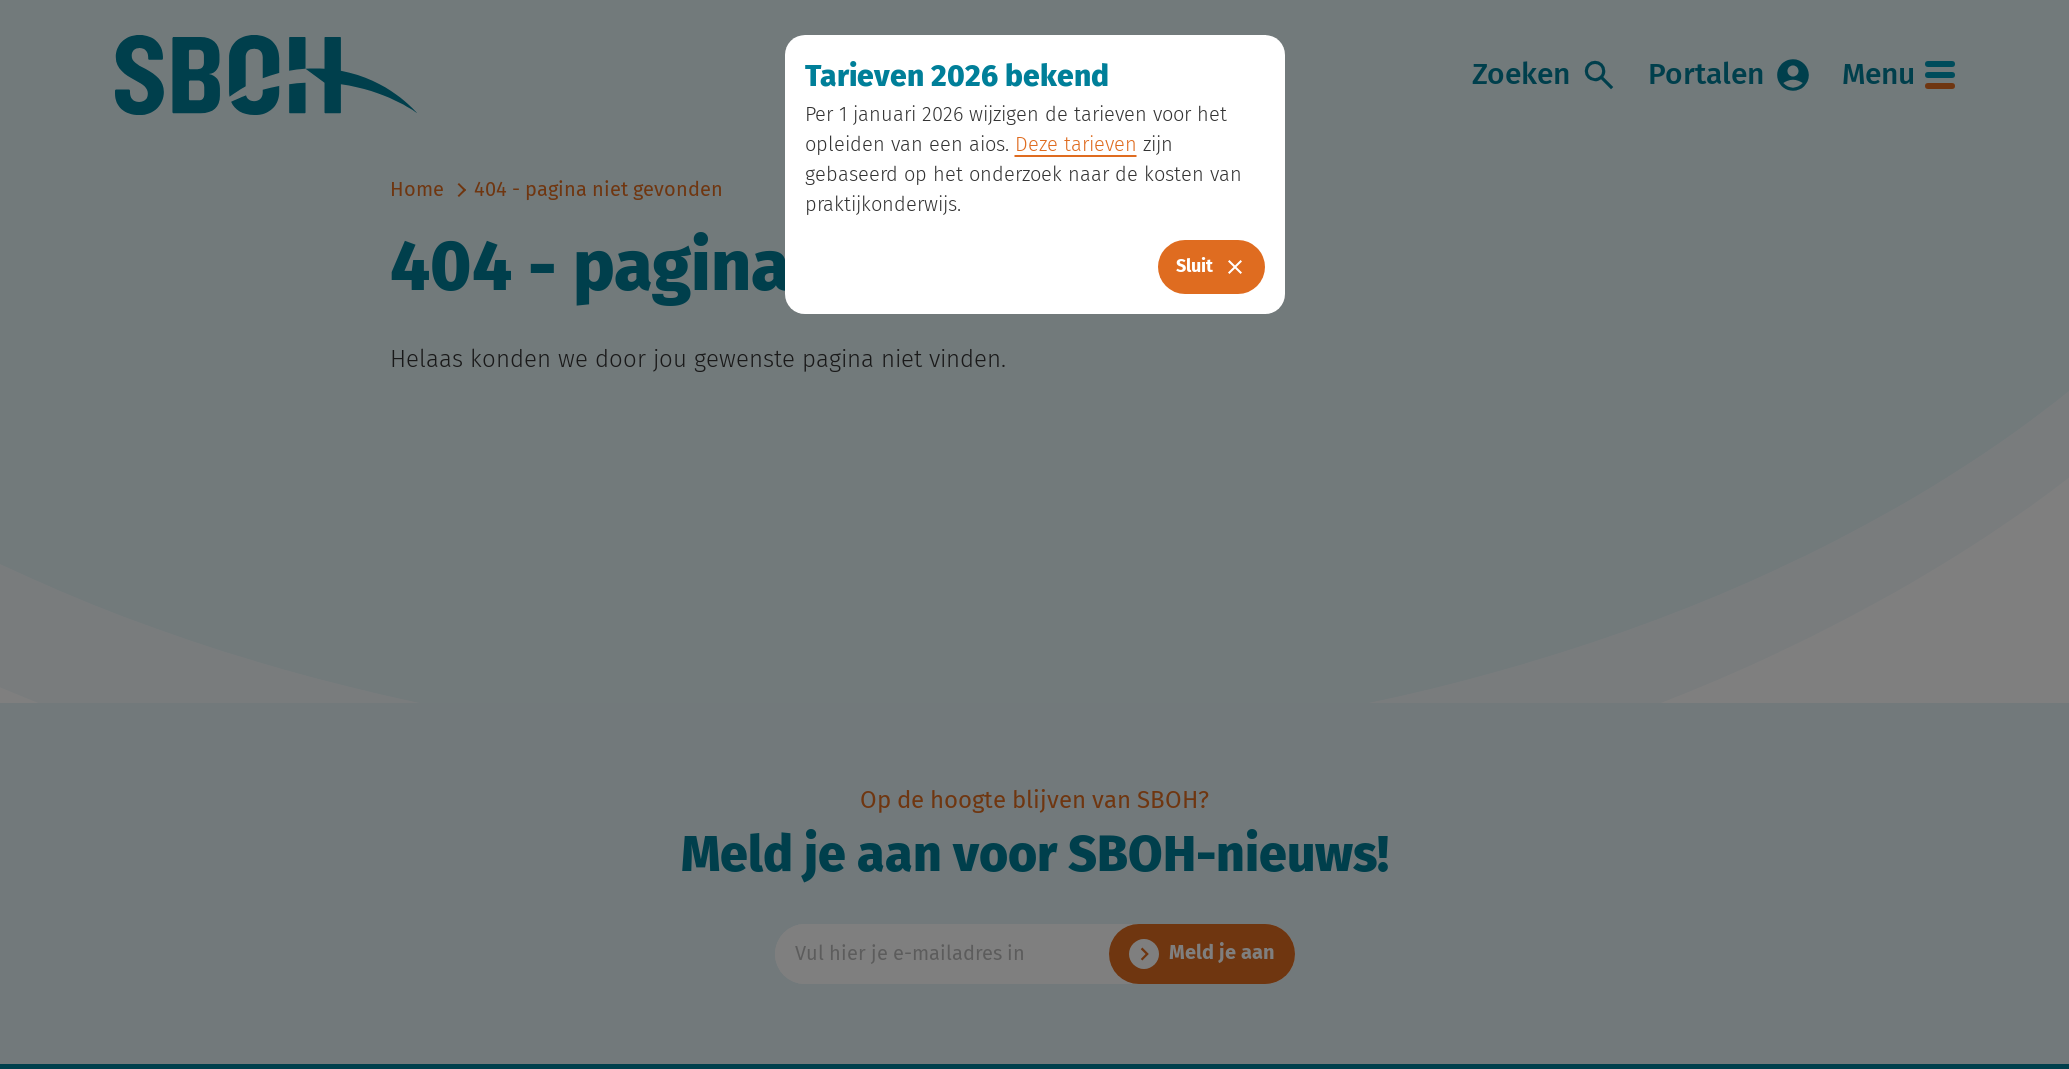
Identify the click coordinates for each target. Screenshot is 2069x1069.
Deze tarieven (1076, 145)
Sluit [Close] (1211, 267)
